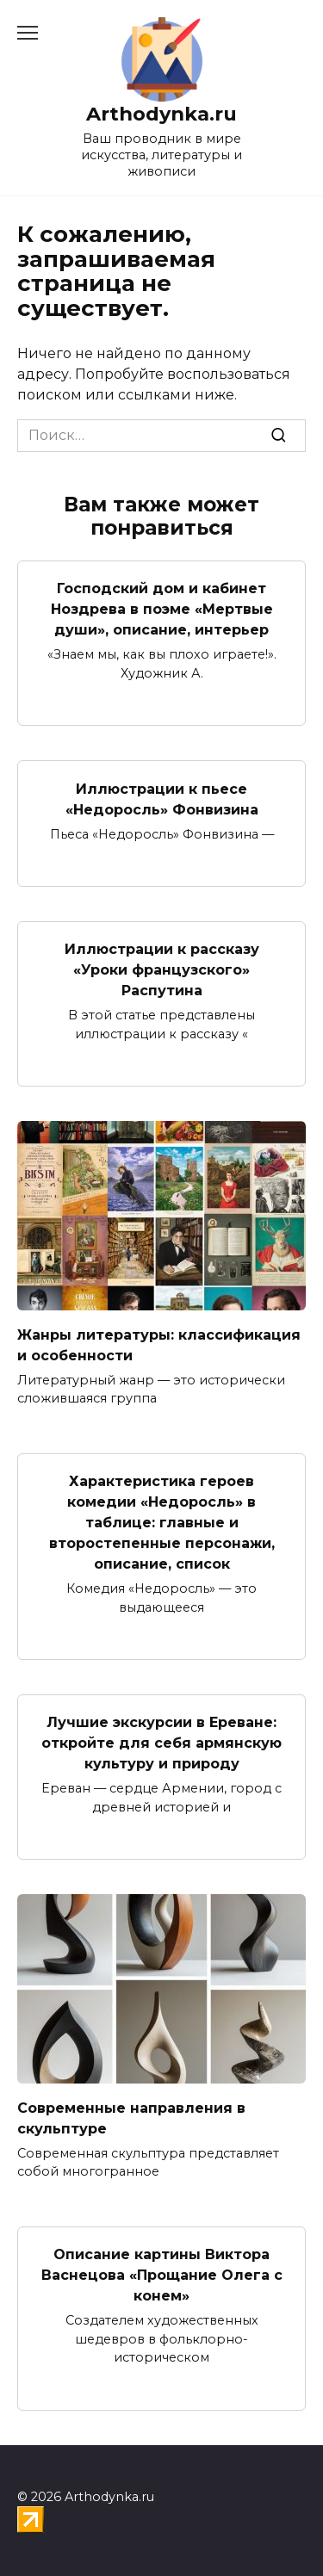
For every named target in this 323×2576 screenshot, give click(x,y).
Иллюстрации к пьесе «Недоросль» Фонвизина (161, 798)
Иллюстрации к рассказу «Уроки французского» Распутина (162, 970)
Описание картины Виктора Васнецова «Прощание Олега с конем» (162, 2275)
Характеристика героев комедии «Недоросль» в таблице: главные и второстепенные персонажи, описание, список (162, 1522)
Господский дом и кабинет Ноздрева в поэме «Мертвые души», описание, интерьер (162, 609)
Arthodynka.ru (161, 114)
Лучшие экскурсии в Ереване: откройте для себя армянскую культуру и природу (161, 1743)
